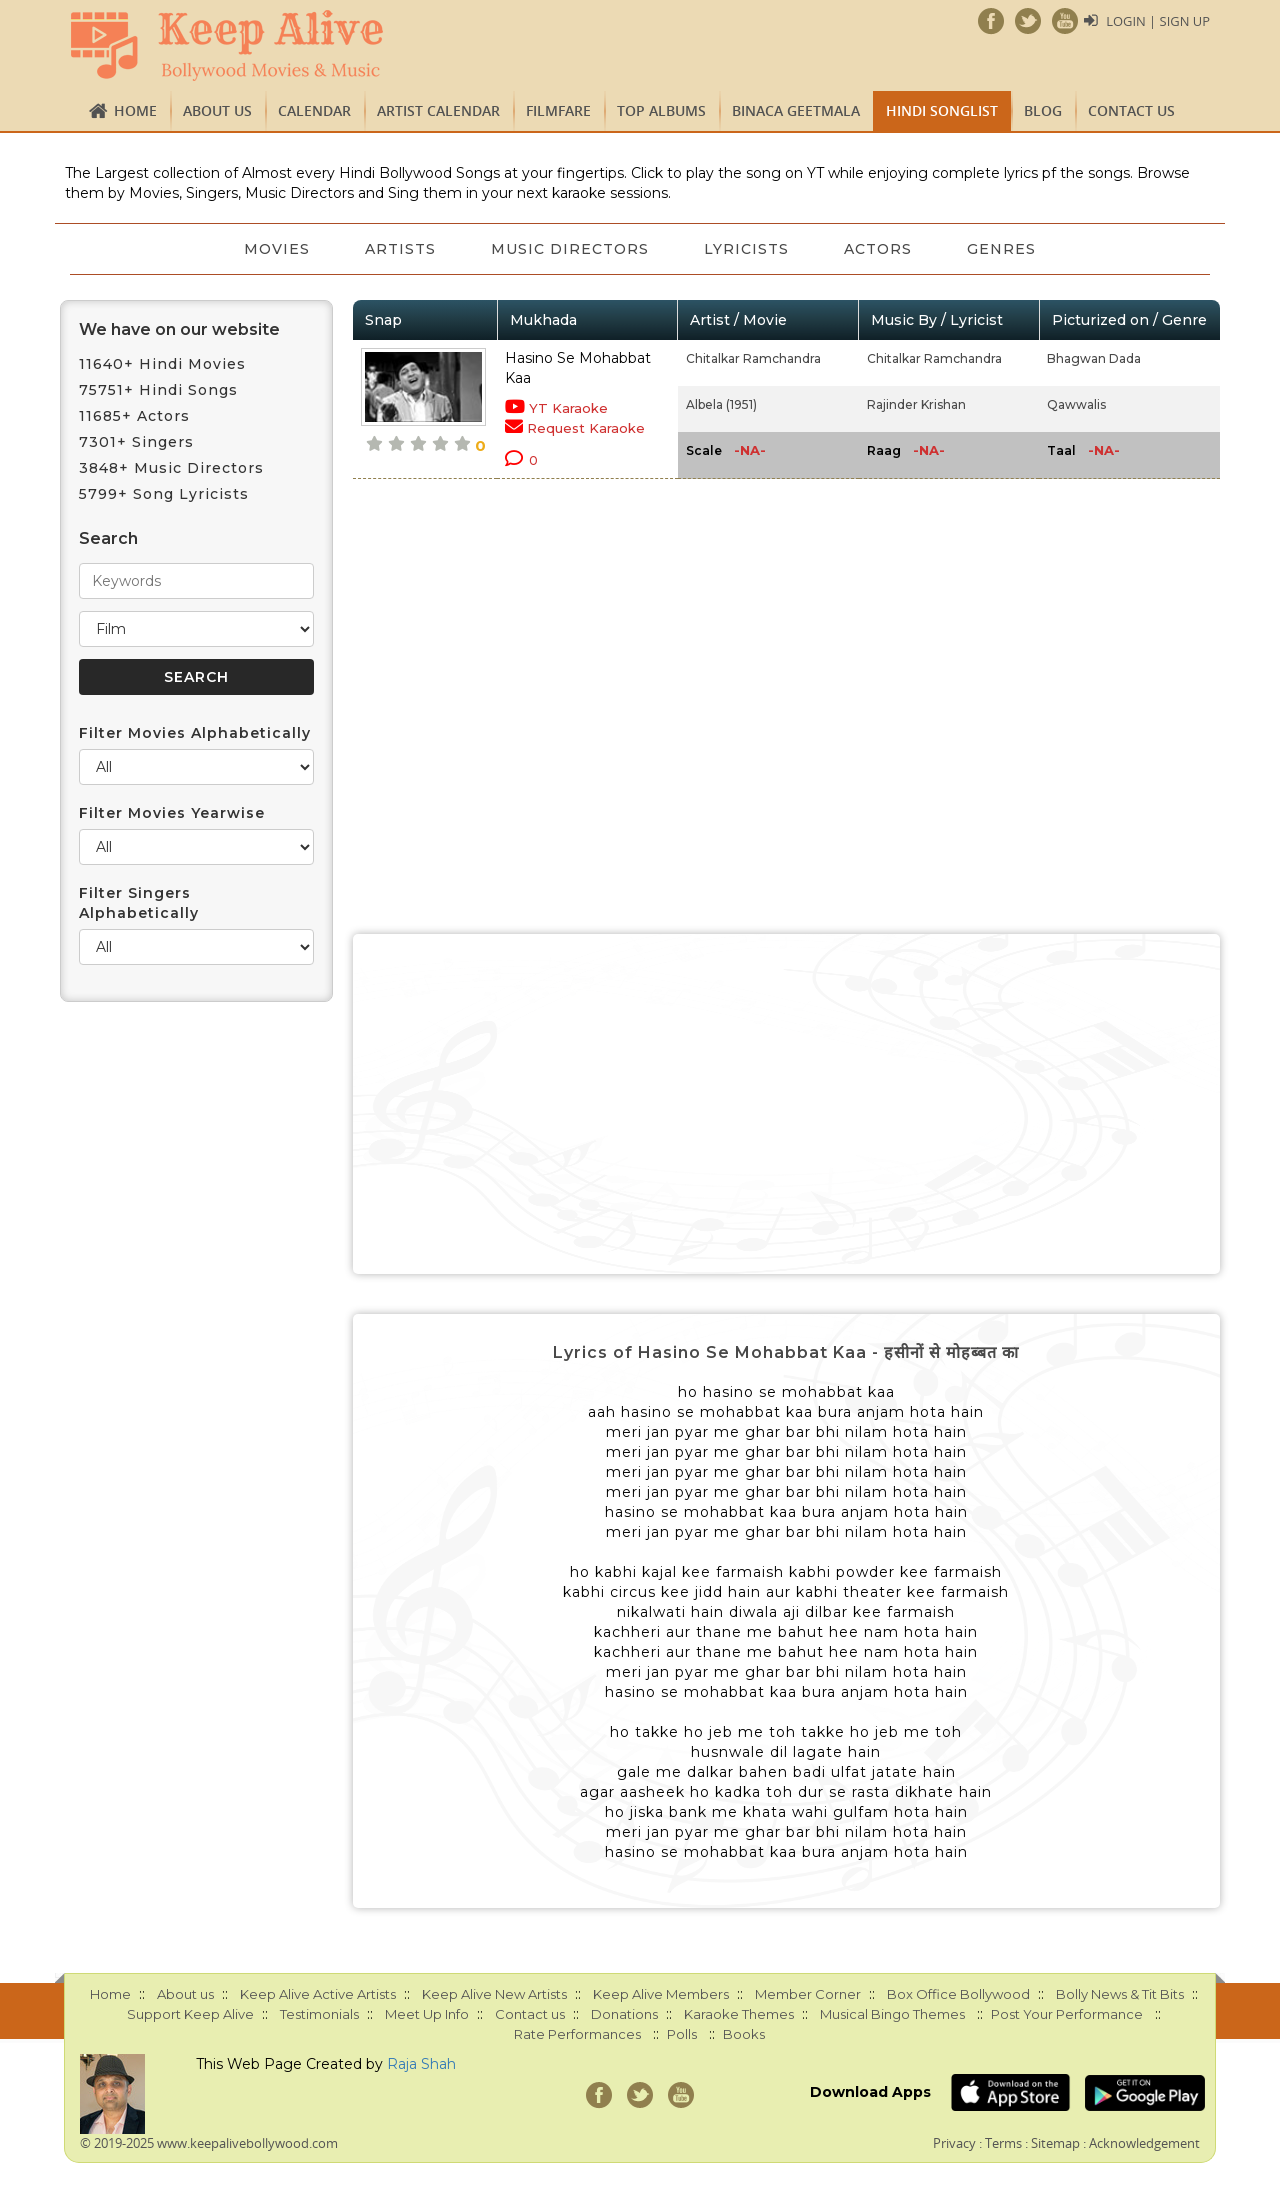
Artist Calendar (438, 110)
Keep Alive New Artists (494, 1994)
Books (744, 2034)
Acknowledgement (1144, 2143)
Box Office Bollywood (958, 1994)
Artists (399, 249)
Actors (880, 249)
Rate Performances (577, 2034)
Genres (1004, 249)
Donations (624, 2014)
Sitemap (1055, 2143)
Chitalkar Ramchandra (753, 358)
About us (217, 110)
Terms (1003, 2143)
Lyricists (747, 249)
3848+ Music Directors (171, 468)
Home (135, 110)
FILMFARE (558, 110)
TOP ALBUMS (661, 110)
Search (108, 538)
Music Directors (570, 249)
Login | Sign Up (1158, 21)
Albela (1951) (721, 404)
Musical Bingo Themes (892, 2014)
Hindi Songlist (942, 110)
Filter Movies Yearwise (172, 813)
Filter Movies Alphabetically (195, 733)
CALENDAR (314, 110)
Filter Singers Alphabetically (139, 903)
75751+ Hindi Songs (158, 390)
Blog (1043, 110)
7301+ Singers (136, 442)
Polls (682, 2034)
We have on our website (179, 329)
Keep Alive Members (661, 1994)
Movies (275, 249)
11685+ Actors (134, 416)
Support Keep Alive (190, 2014)
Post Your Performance (1067, 2014)
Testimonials (319, 2014)
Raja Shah (421, 2064)
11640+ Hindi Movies (162, 364)
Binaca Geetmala (796, 110)
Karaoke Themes (739, 2014)
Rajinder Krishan (916, 404)
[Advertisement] (787, 1104)
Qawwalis (1076, 404)
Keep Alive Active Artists (318, 1994)
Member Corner (808, 1994)
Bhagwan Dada (1094, 358)
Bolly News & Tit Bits (1120, 1994)
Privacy (954, 2143)
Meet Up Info (427, 2014)
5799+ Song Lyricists (164, 494)
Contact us (1131, 110)
